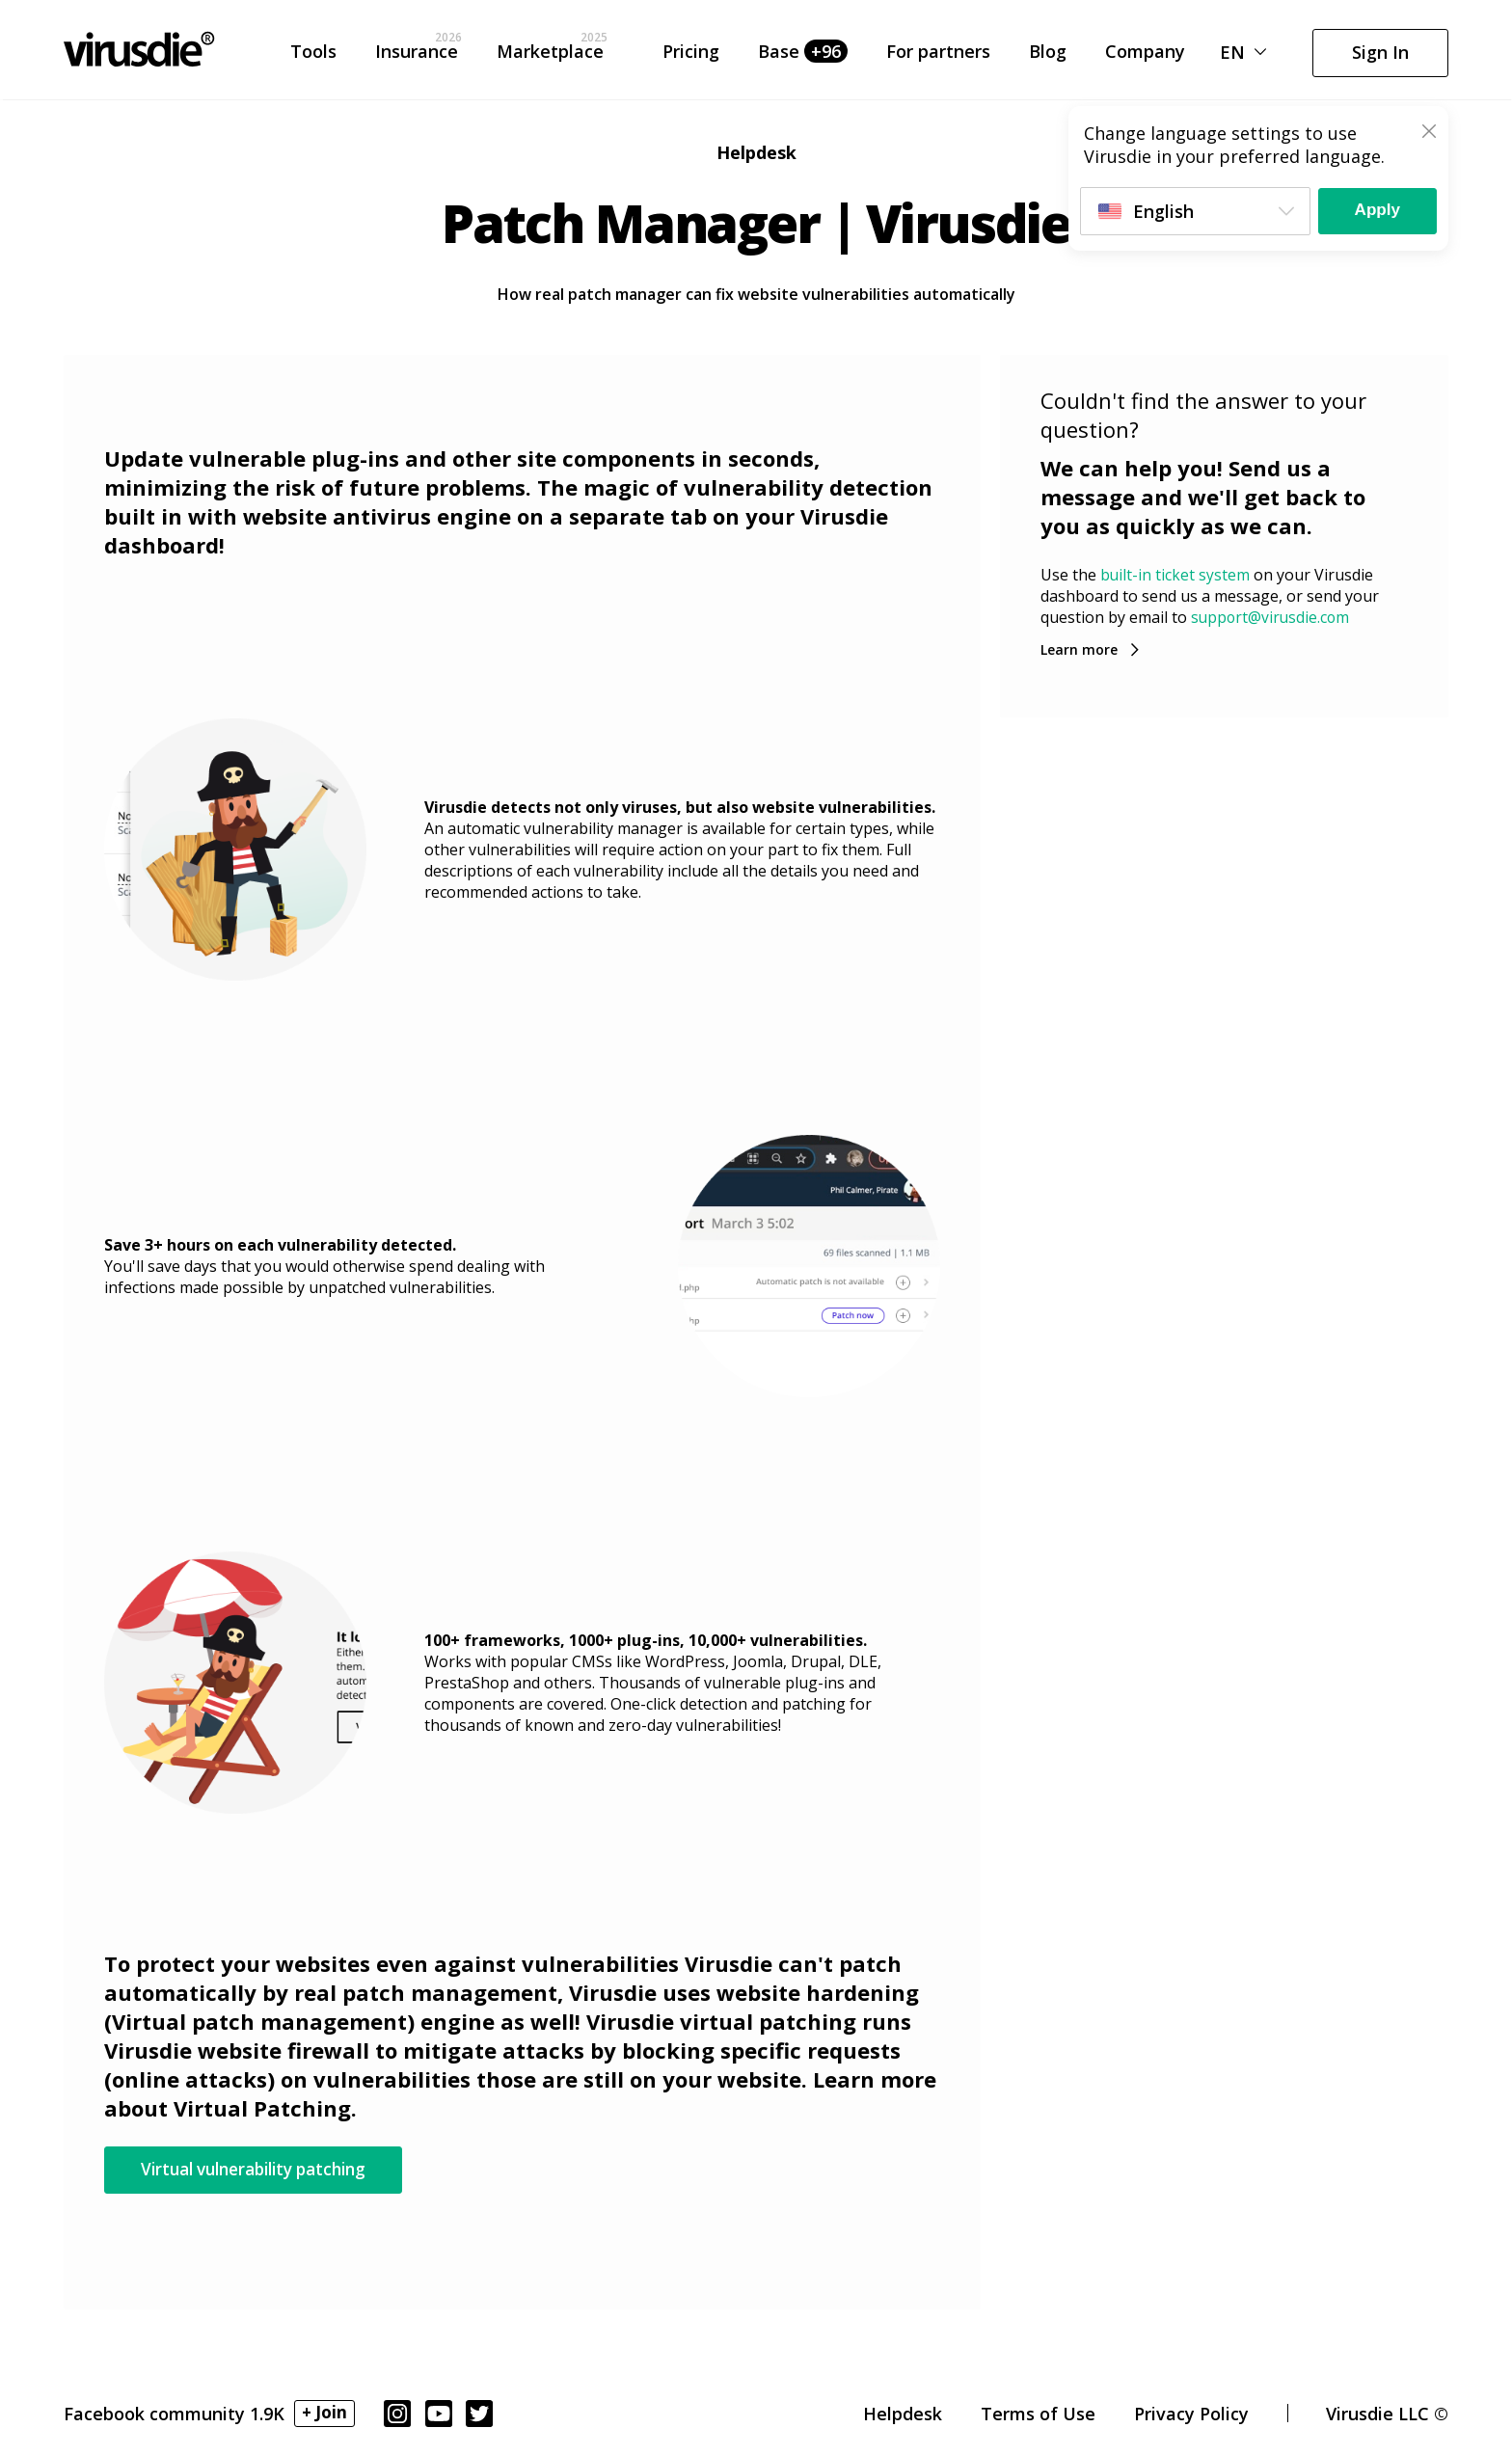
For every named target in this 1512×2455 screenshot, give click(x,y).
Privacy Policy (1191, 2415)
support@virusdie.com (1272, 617)
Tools (313, 55)
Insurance (416, 55)
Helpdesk (902, 2415)
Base (803, 55)
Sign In (1380, 55)
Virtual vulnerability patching (267, 2169)
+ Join (326, 2414)
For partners (938, 55)
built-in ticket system (1175, 574)
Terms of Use (1038, 2415)
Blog (1047, 55)
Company (1145, 55)
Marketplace (550, 55)
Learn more (1079, 648)
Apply (1373, 210)
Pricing (690, 55)
